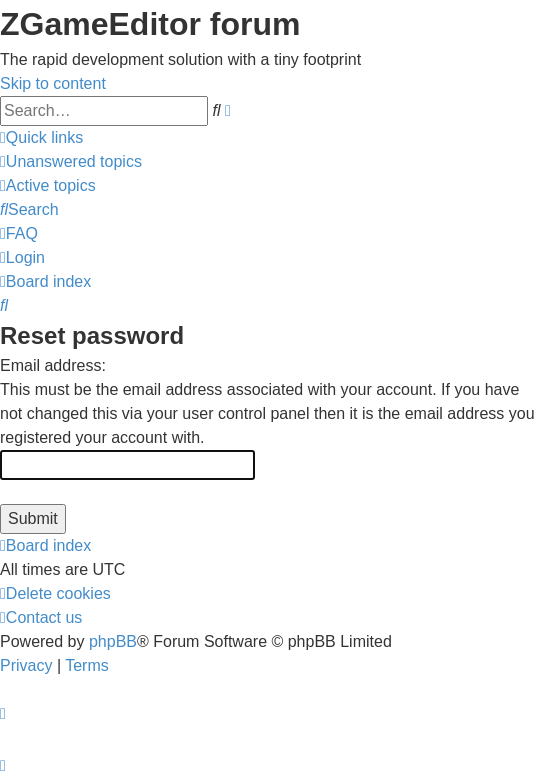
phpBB (113, 641)
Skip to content (53, 83)
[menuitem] (71, 161)
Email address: (53, 365)
